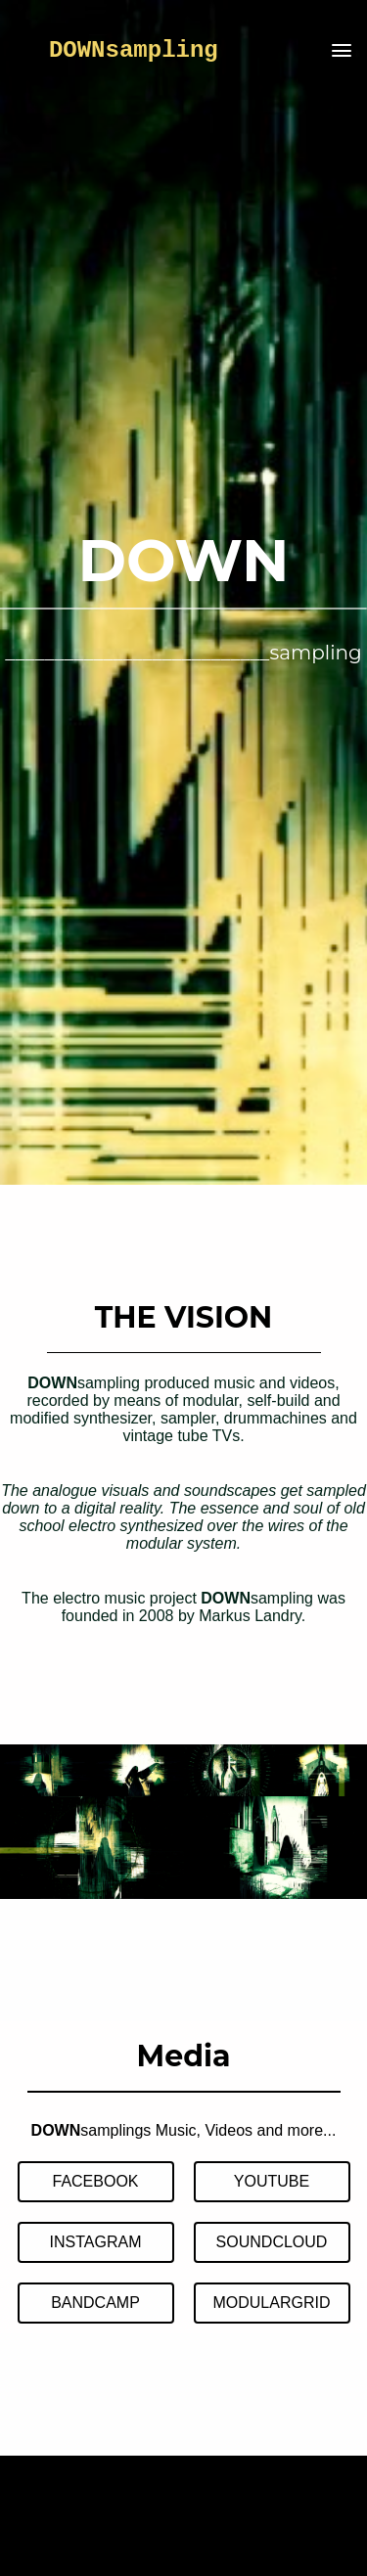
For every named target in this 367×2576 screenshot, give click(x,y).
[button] (341, 52)
